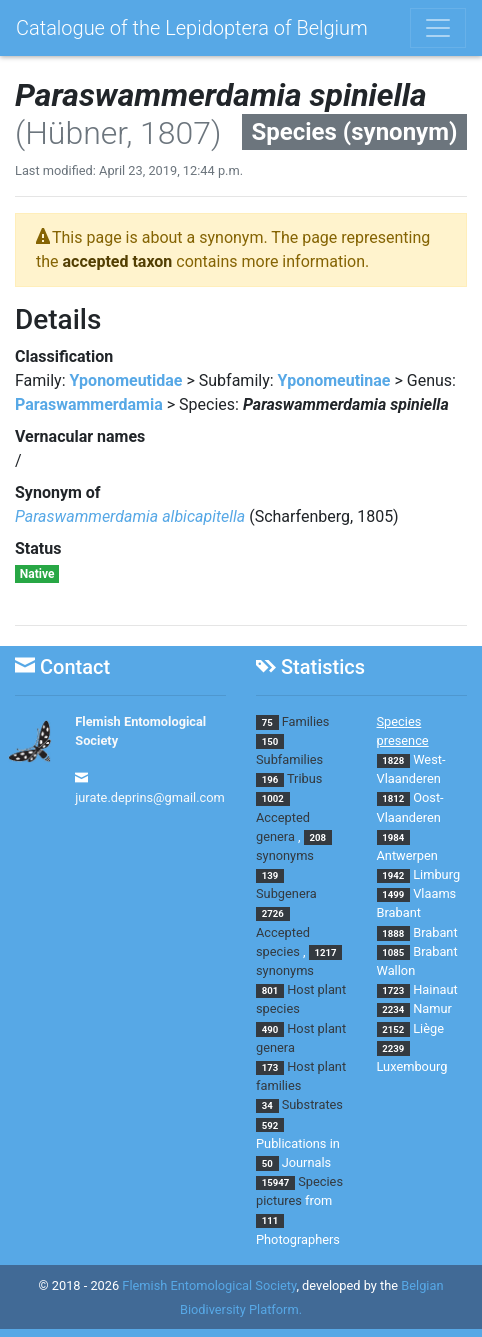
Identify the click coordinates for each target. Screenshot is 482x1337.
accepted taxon (118, 261)
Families (306, 721)
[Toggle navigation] (438, 28)
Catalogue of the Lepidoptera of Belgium (192, 28)
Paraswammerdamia (89, 404)
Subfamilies (289, 759)
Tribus (304, 778)
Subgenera (286, 893)
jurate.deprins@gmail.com (150, 797)
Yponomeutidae (126, 380)
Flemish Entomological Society (209, 1285)
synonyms (285, 855)
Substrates (312, 1104)
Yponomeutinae (334, 380)
